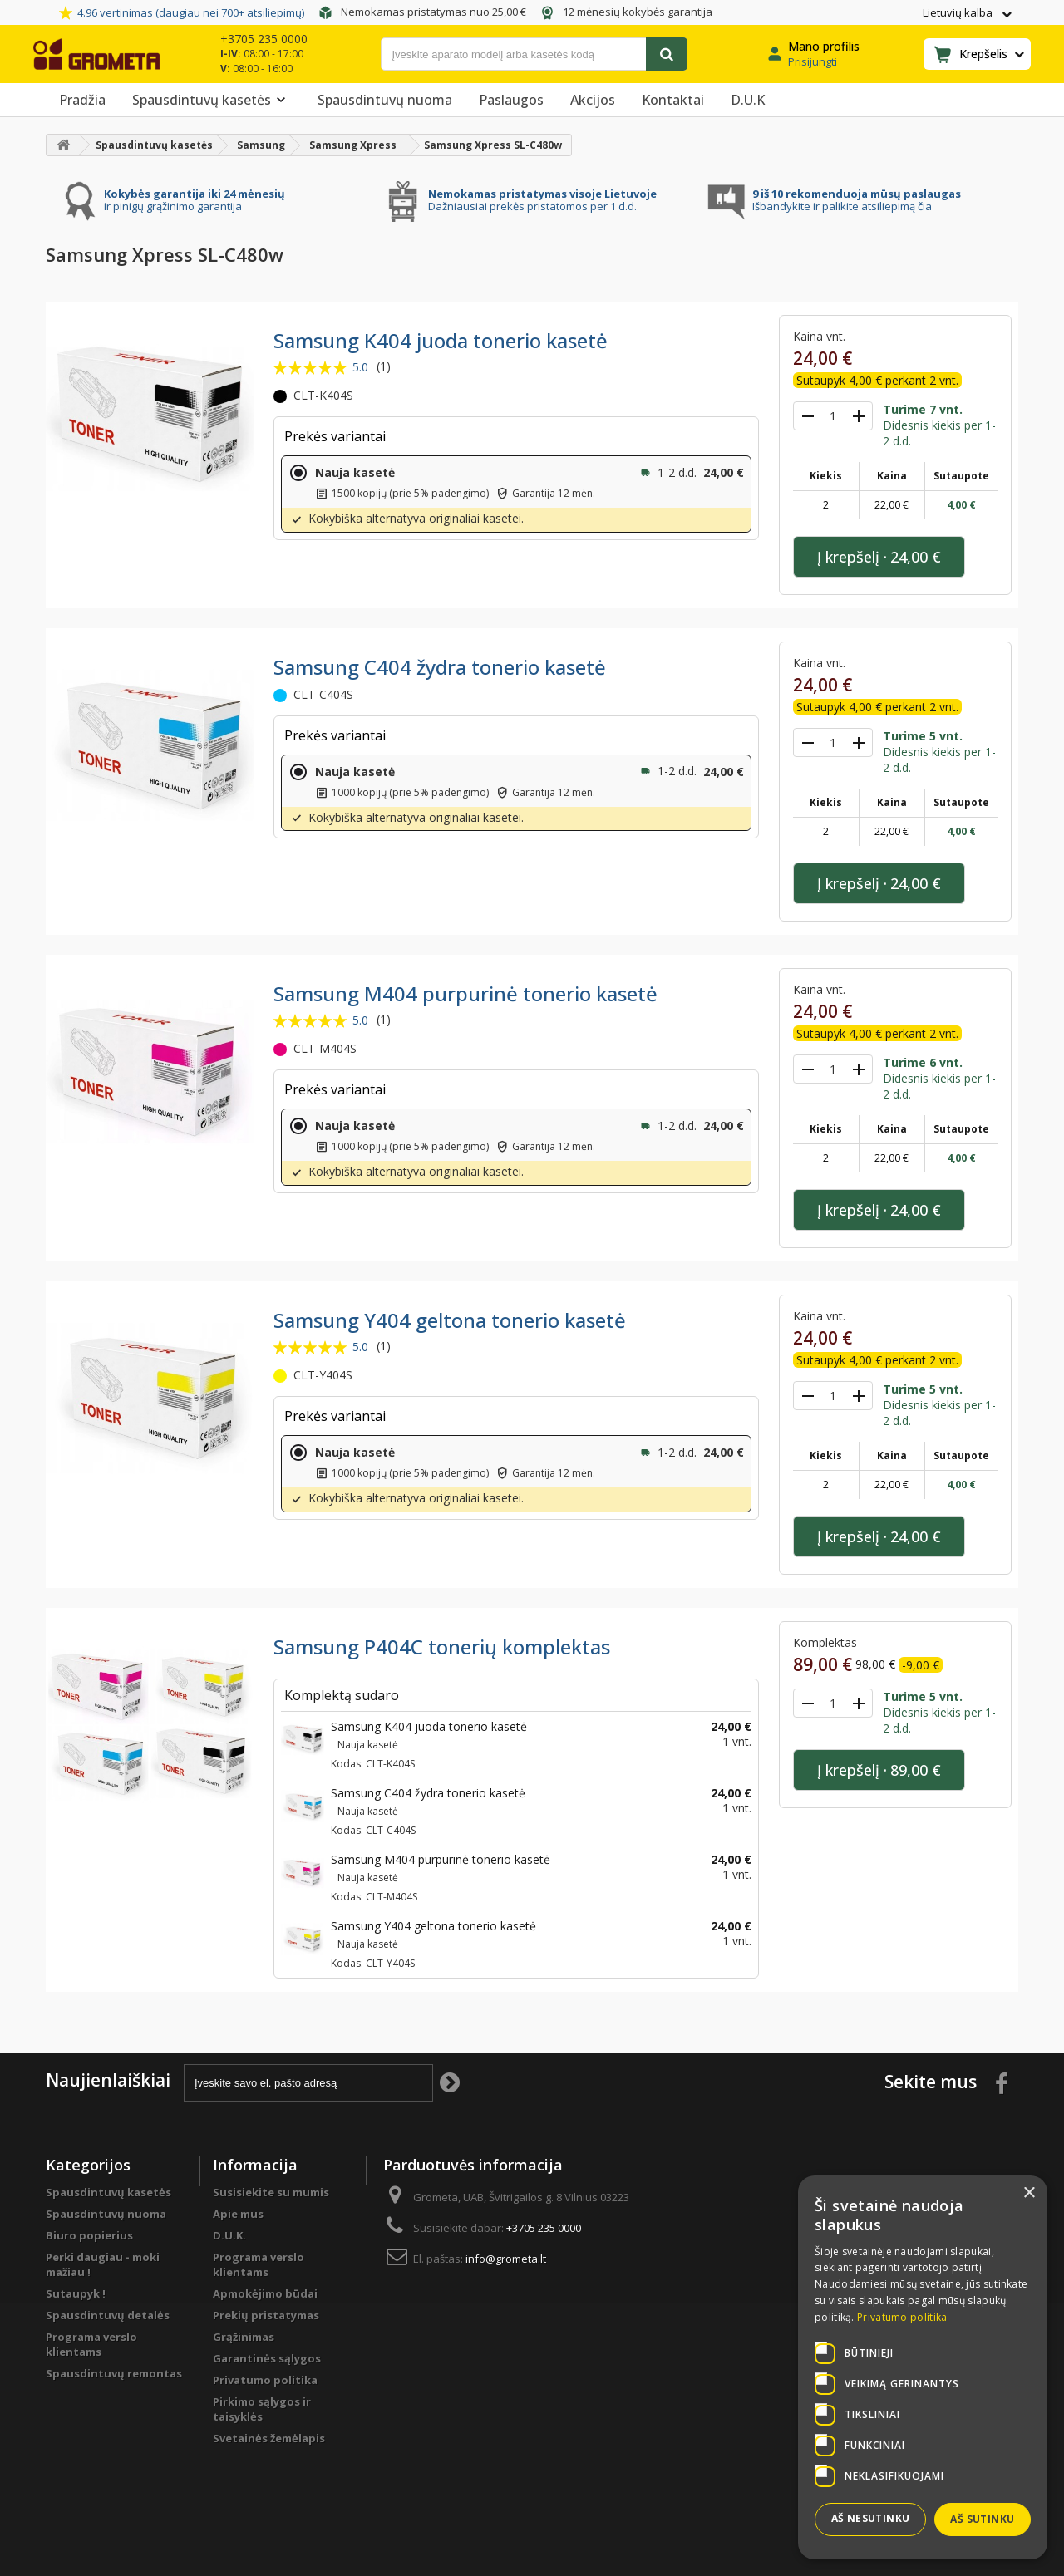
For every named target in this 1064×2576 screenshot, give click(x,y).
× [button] (1028, 2193)
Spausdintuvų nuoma (385, 100)
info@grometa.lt (506, 2258)
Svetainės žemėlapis (269, 2438)
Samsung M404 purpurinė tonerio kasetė (465, 993)
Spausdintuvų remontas (114, 2373)
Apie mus (238, 2213)
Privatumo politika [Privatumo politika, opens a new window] (902, 2317)
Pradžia (82, 100)
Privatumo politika (265, 2379)
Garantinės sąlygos (267, 2358)
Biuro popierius (89, 2235)
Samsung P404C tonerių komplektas (441, 1646)
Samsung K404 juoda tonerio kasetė (440, 340)
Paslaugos (511, 100)
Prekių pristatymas (266, 2315)
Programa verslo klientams (91, 2344)
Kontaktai (673, 100)
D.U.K (748, 100)
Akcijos (592, 100)
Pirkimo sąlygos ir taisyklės (262, 2409)
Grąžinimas (243, 2336)
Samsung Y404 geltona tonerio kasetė (449, 1320)
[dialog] (922, 2367)
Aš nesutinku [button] (870, 2518)
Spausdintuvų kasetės (211, 100)
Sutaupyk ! (76, 2293)
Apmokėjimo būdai (265, 2293)
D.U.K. (229, 2235)
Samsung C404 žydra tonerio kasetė (439, 667)
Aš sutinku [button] (982, 2519)
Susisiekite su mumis (271, 2192)
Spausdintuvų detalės (108, 2315)
